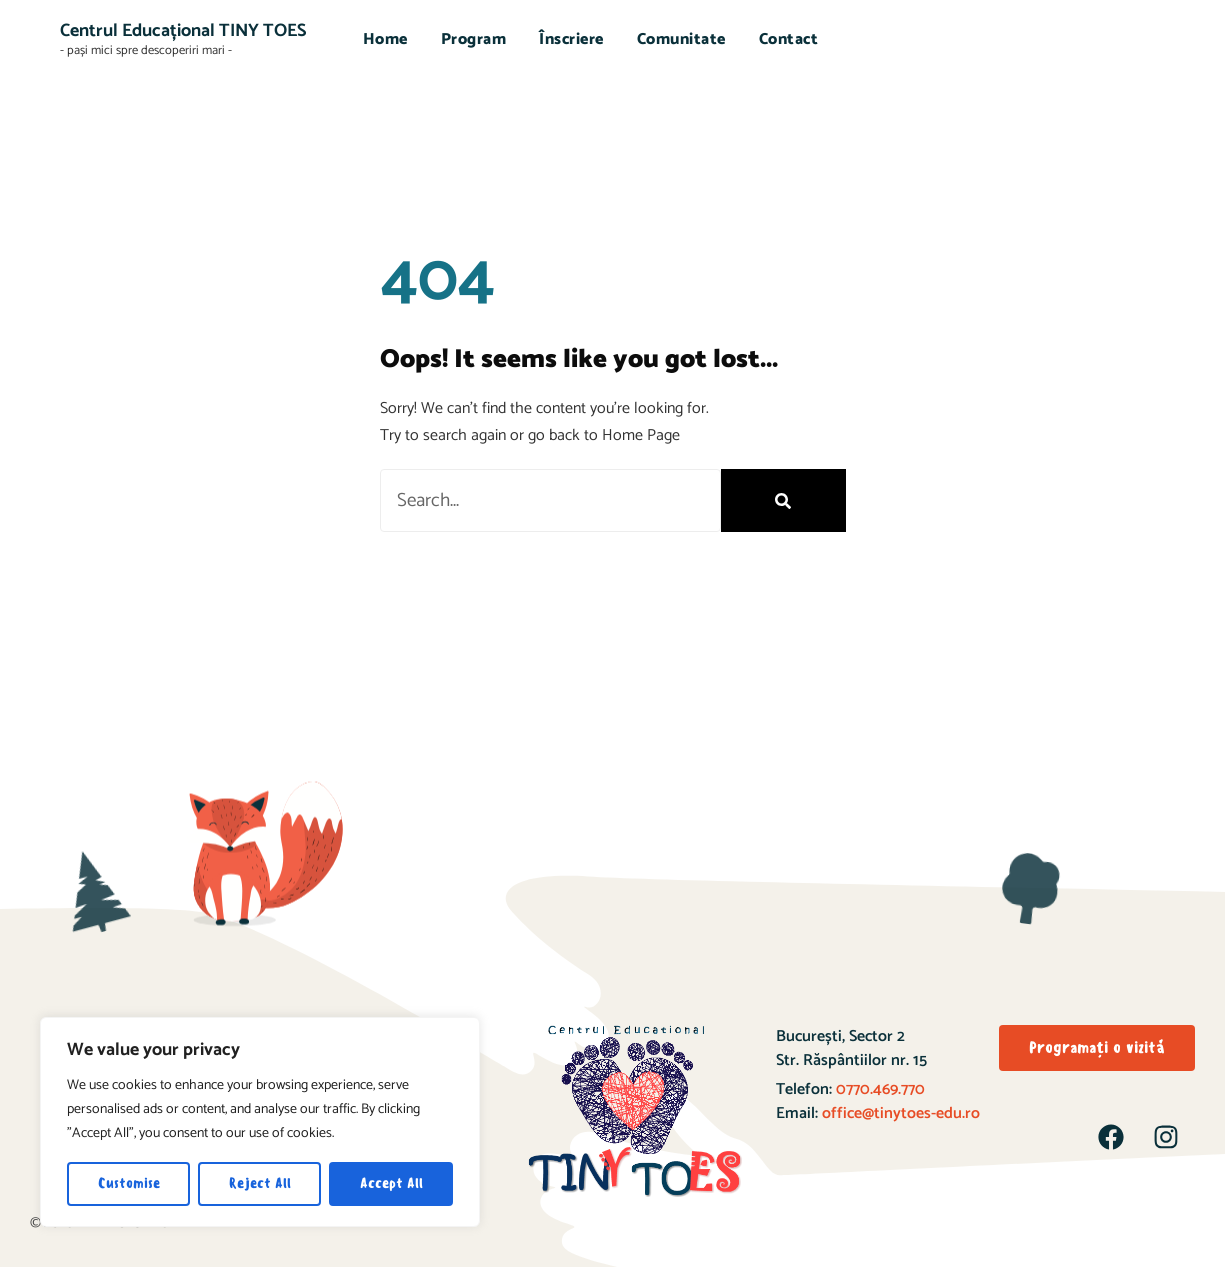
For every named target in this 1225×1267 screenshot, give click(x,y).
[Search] (783, 500)
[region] (260, 1122)
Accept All (391, 1183)
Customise (129, 1183)
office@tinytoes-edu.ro (901, 1113)
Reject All (260, 1183)
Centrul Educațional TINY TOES (183, 31)
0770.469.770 (878, 1089)
